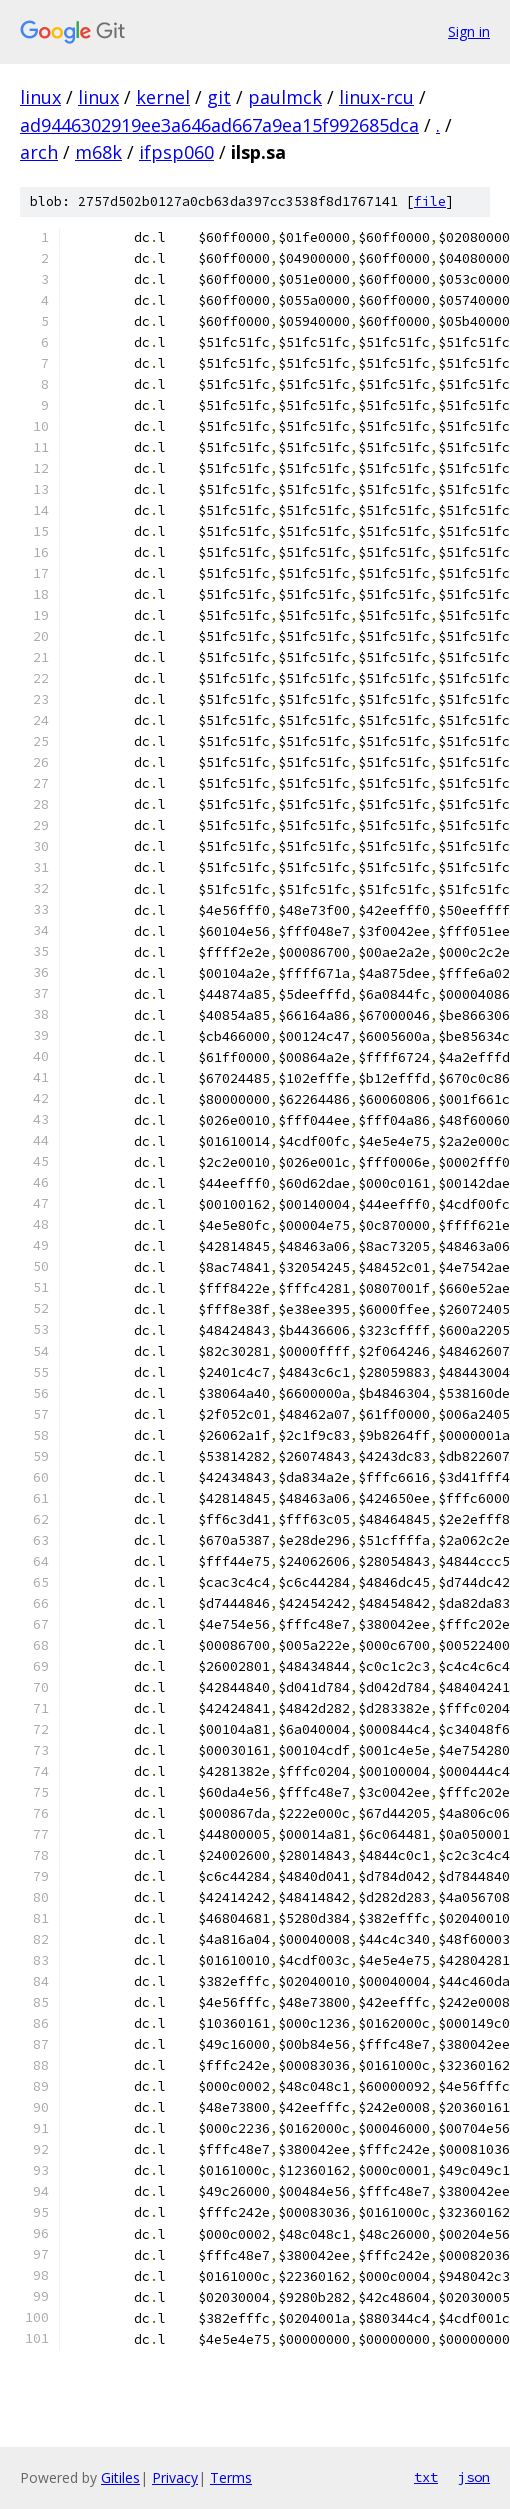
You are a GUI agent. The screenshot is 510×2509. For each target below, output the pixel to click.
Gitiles (120, 2477)
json (474, 2477)
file (430, 201)
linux (40, 97)
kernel (163, 97)
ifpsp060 (176, 152)
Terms (231, 2477)
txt (426, 2477)
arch (39, 152)
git (219, 97)
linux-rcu (376, 97)
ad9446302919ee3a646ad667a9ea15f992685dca (219, 125)
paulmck (285, 97)
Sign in (469, 31)
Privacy (175, 2477)
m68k (98, 152)
